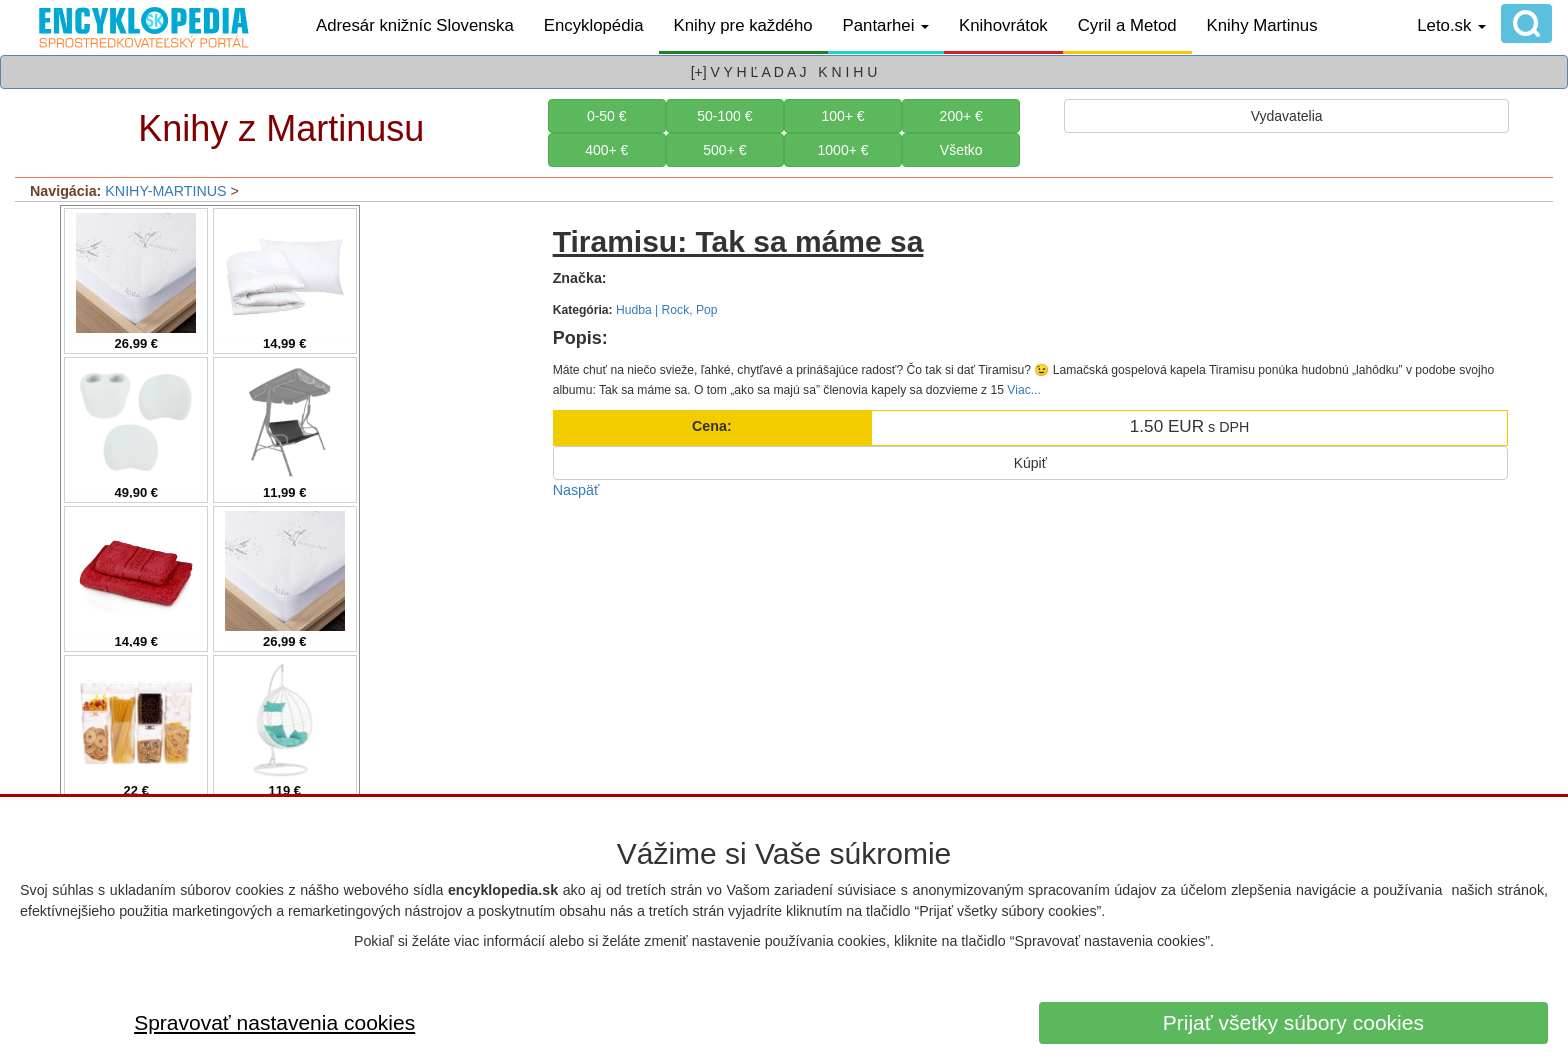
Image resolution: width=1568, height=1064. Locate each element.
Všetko (961, 150)
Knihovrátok (1003, 25)
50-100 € (724, 116)
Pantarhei (886, 25)
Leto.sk (1451, 25)
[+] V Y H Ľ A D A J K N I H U (784, 72)
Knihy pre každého (743, 25)
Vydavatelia (1287, 116)
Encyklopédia (594, 25)
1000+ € (843, 150)
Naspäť (576, 490)
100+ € (842, 116)
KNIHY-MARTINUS (165, 191)
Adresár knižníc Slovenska (415, 25)
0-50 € (607, 116)
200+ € (961, 116)
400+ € (606, 150)
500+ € (724, 150)
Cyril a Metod (1127, 25)
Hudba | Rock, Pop (667, 310)
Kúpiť (1030, 463)
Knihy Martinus (1262, 25)
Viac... (1023, 390)
